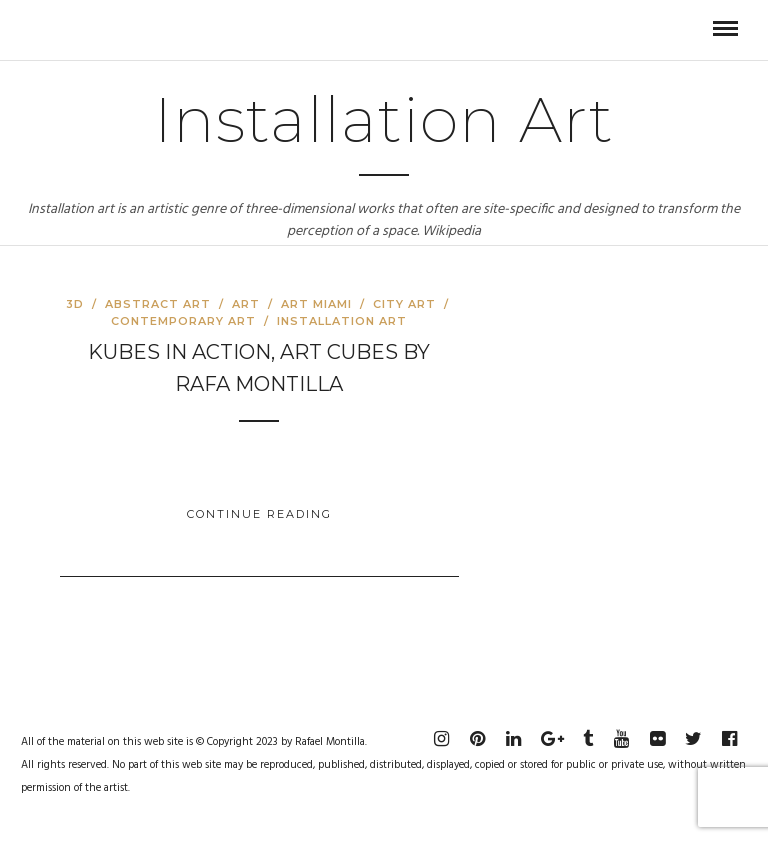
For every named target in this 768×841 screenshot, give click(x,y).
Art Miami (316, 304)
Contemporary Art (183, 321)
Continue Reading (259, 514)
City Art (404, 304)
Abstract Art (158, 304)
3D (75, 304)
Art (246, 304)
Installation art (342, 321)
